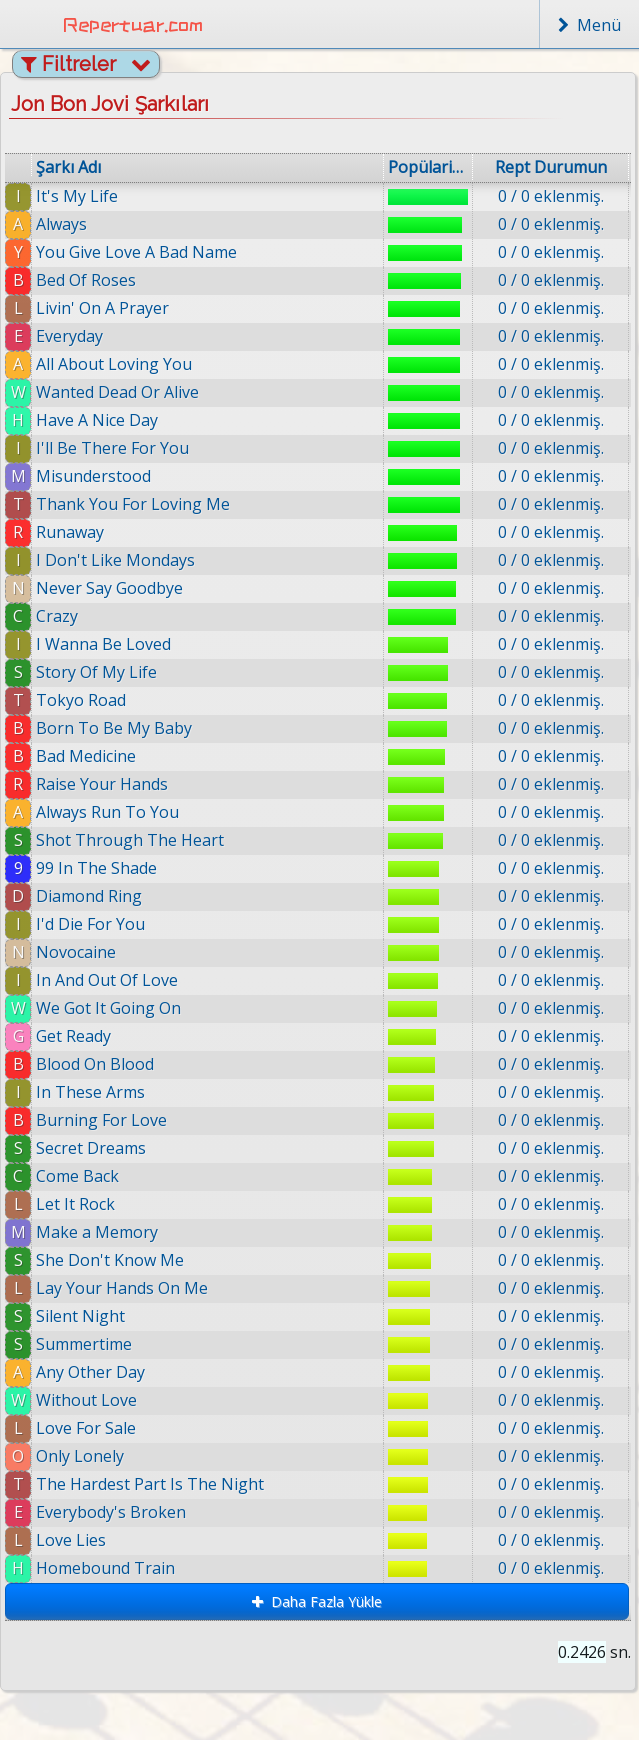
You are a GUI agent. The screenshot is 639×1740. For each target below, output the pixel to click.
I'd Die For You (90, 924)
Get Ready (73, 1036)
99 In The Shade (96, 868)
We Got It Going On (108, 1008)
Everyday (69, 336)
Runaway (70, 532)
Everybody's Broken (112, 1512)
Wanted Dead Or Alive (117, 392)
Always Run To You (107, 812)
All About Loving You (114, 364)
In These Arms (90, 1092)
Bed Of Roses (86, 280)
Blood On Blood (95, 1064)
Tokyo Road (81, 700)
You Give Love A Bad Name (136, 252)
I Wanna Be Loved (103, 644)
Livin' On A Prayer (102, 308)
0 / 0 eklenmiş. (551, 196)
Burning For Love (101, 1120)
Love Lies (72, 1540)
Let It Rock (75, 1204)
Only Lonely (80, 1456)
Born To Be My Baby (114, 728)
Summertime (84, 1344)
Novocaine (76, 952)
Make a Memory (97, 1232)
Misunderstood (93, 476)
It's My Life (77, 196)
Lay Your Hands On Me (122, 1288)
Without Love (86, 1400)
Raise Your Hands (102, 784)
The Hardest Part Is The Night (150, 1484)
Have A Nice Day (97, 420)
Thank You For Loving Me (133, 504)
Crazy (57, 616)
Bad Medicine (86, 756)
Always (61, 224)
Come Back (77, 1176)
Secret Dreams (91, 1148)
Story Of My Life (96, 672)
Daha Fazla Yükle (317, 1601)
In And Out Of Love (107, 980)
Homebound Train (112, 1568)
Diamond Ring (89, 896)
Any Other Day (90, 1372)
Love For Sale (86, 1428)
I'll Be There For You (112, 448)
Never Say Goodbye (109, 588)
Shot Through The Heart (130, 840)
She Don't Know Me (110, 1260)
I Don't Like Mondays (115, 560)
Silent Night (80, 1316)
